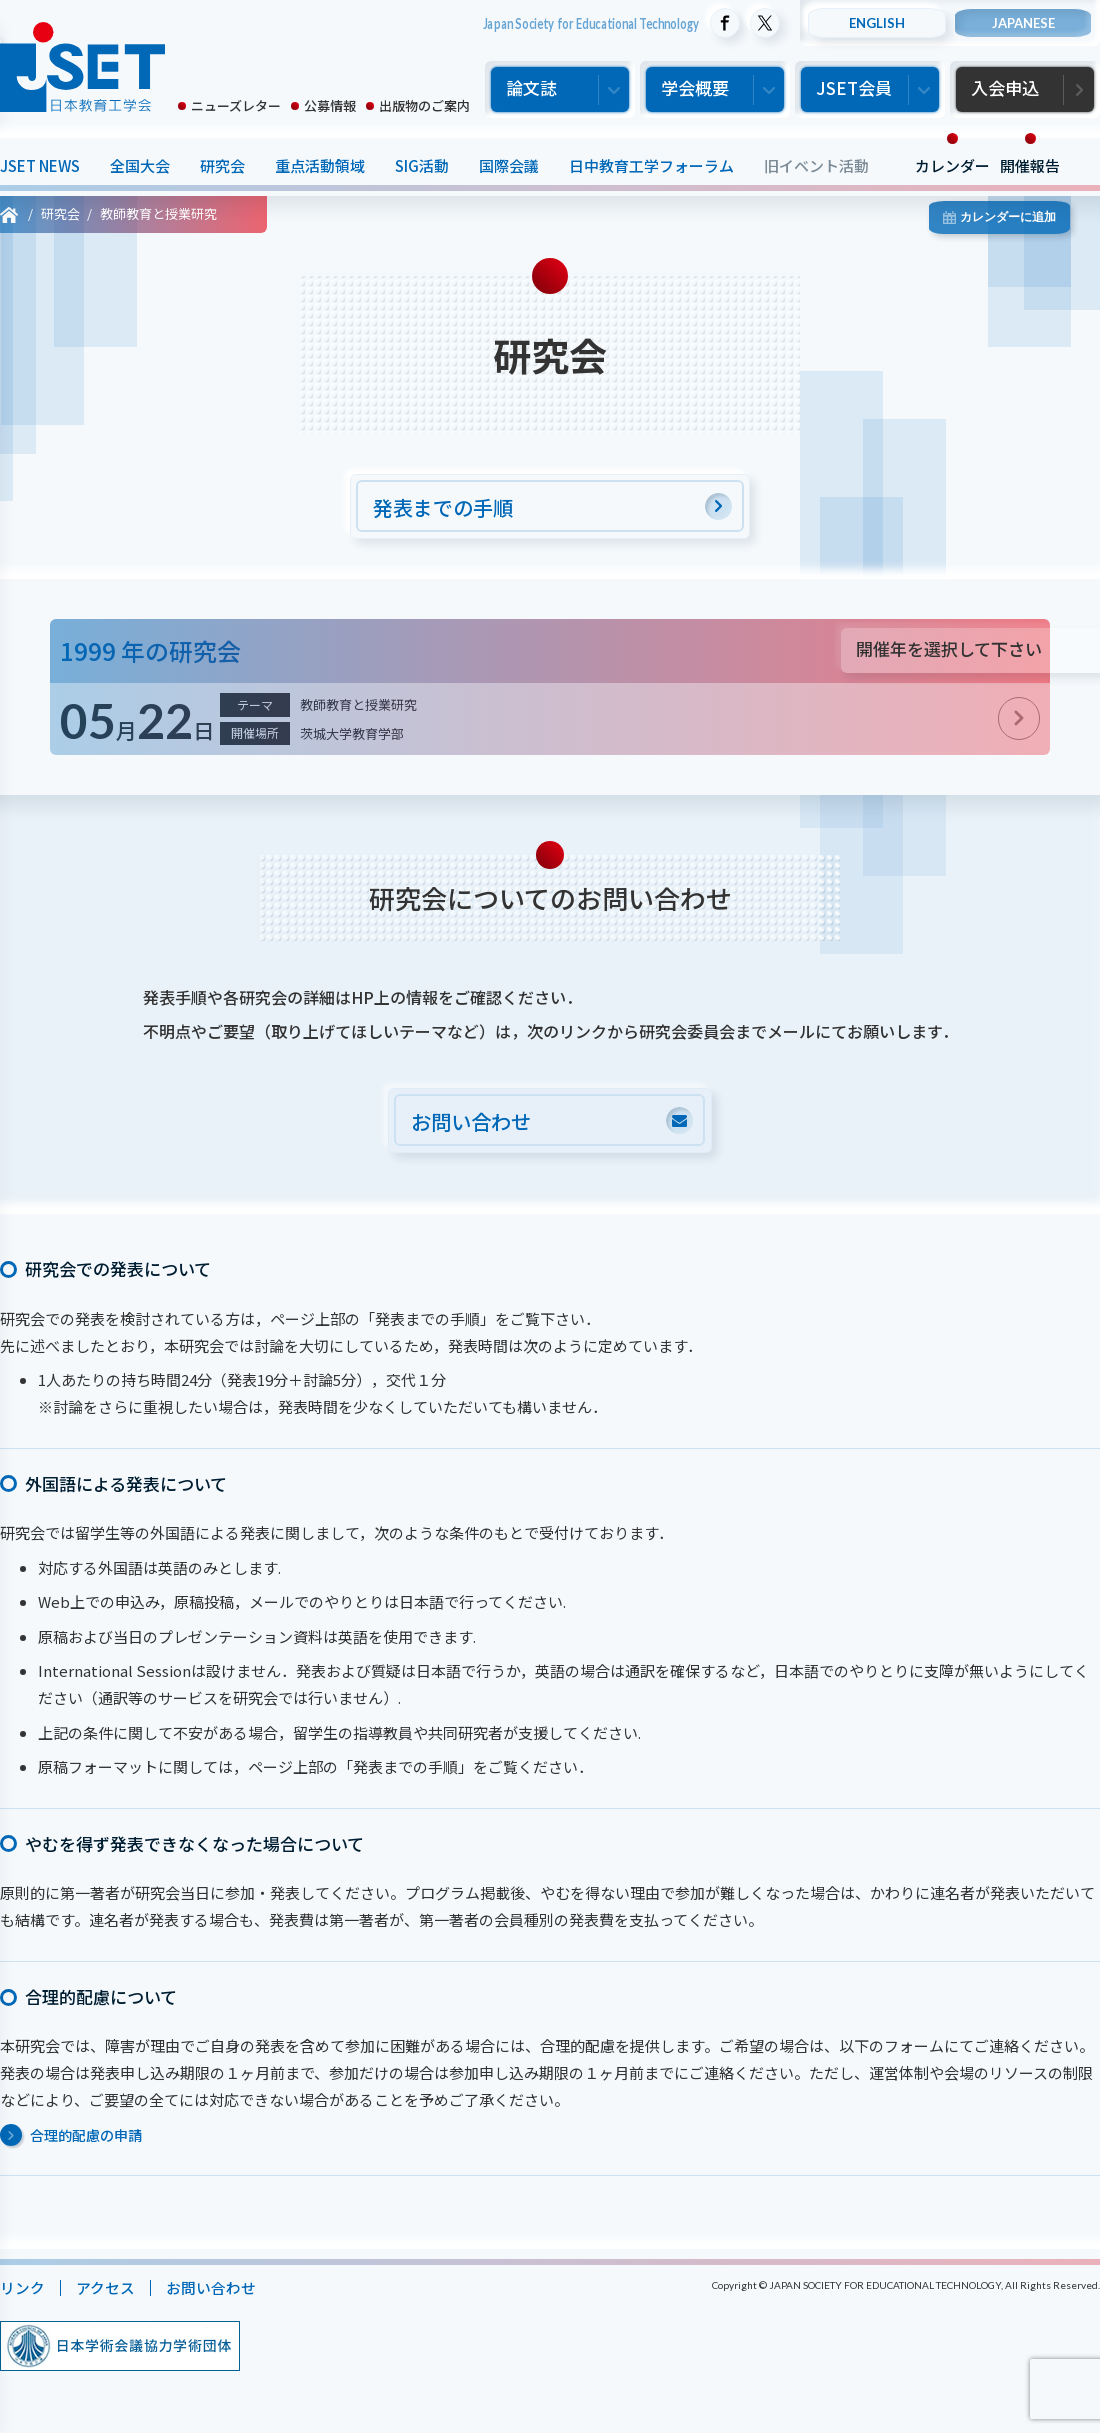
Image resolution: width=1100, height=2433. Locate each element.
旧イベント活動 (816, 165)
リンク (22, 2290)
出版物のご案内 (424, 105)
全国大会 (140, 165)
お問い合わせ (211, 2290)
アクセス (105, 2290)
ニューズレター (236, 105)
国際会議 (509, 165)
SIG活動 (422, 165)
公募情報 (330, 105)
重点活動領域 (320, 165)
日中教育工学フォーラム (651, 165)
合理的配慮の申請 (86, 2137)
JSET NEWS (40, 165)
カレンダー (952, 165)
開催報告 (1030, 165)
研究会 (222, 165)
